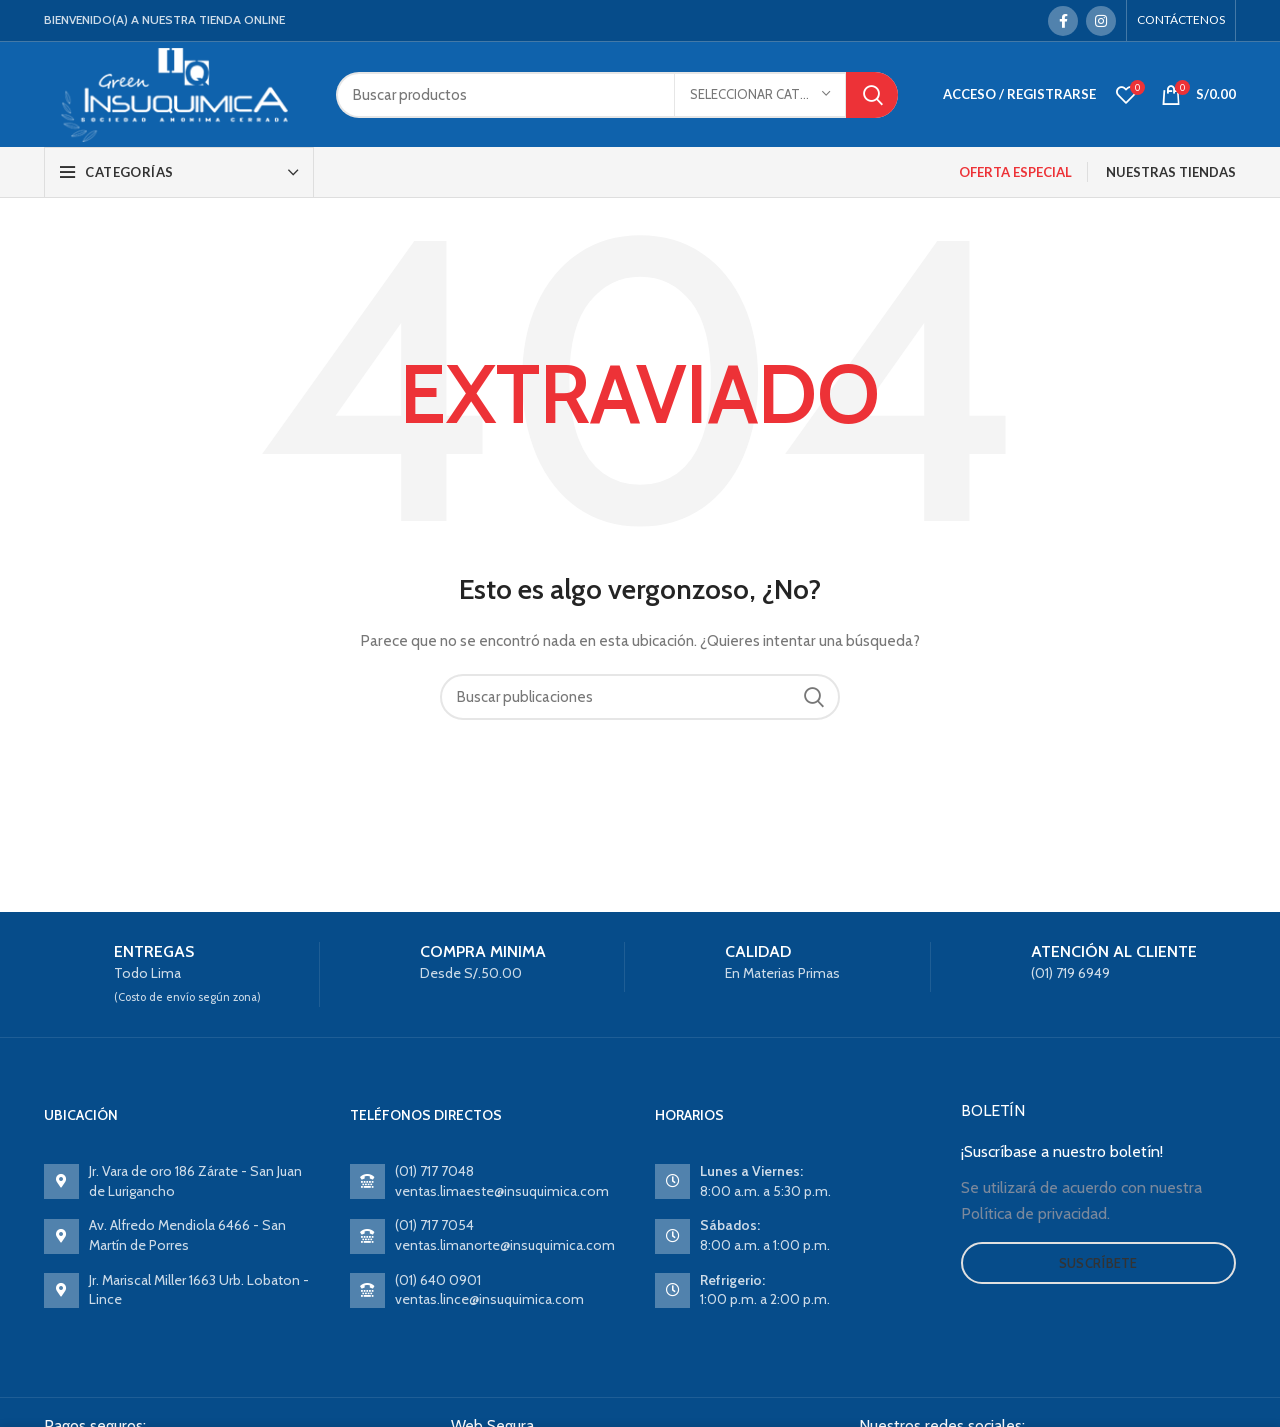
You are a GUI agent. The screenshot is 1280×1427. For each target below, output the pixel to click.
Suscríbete (1098, 1263)
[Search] (617, 95)
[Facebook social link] (1063, 21)
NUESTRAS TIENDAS (1171, 172)
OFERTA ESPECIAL (1015, 172)
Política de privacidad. (1035, 1213)
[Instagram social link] (1101, 21)
